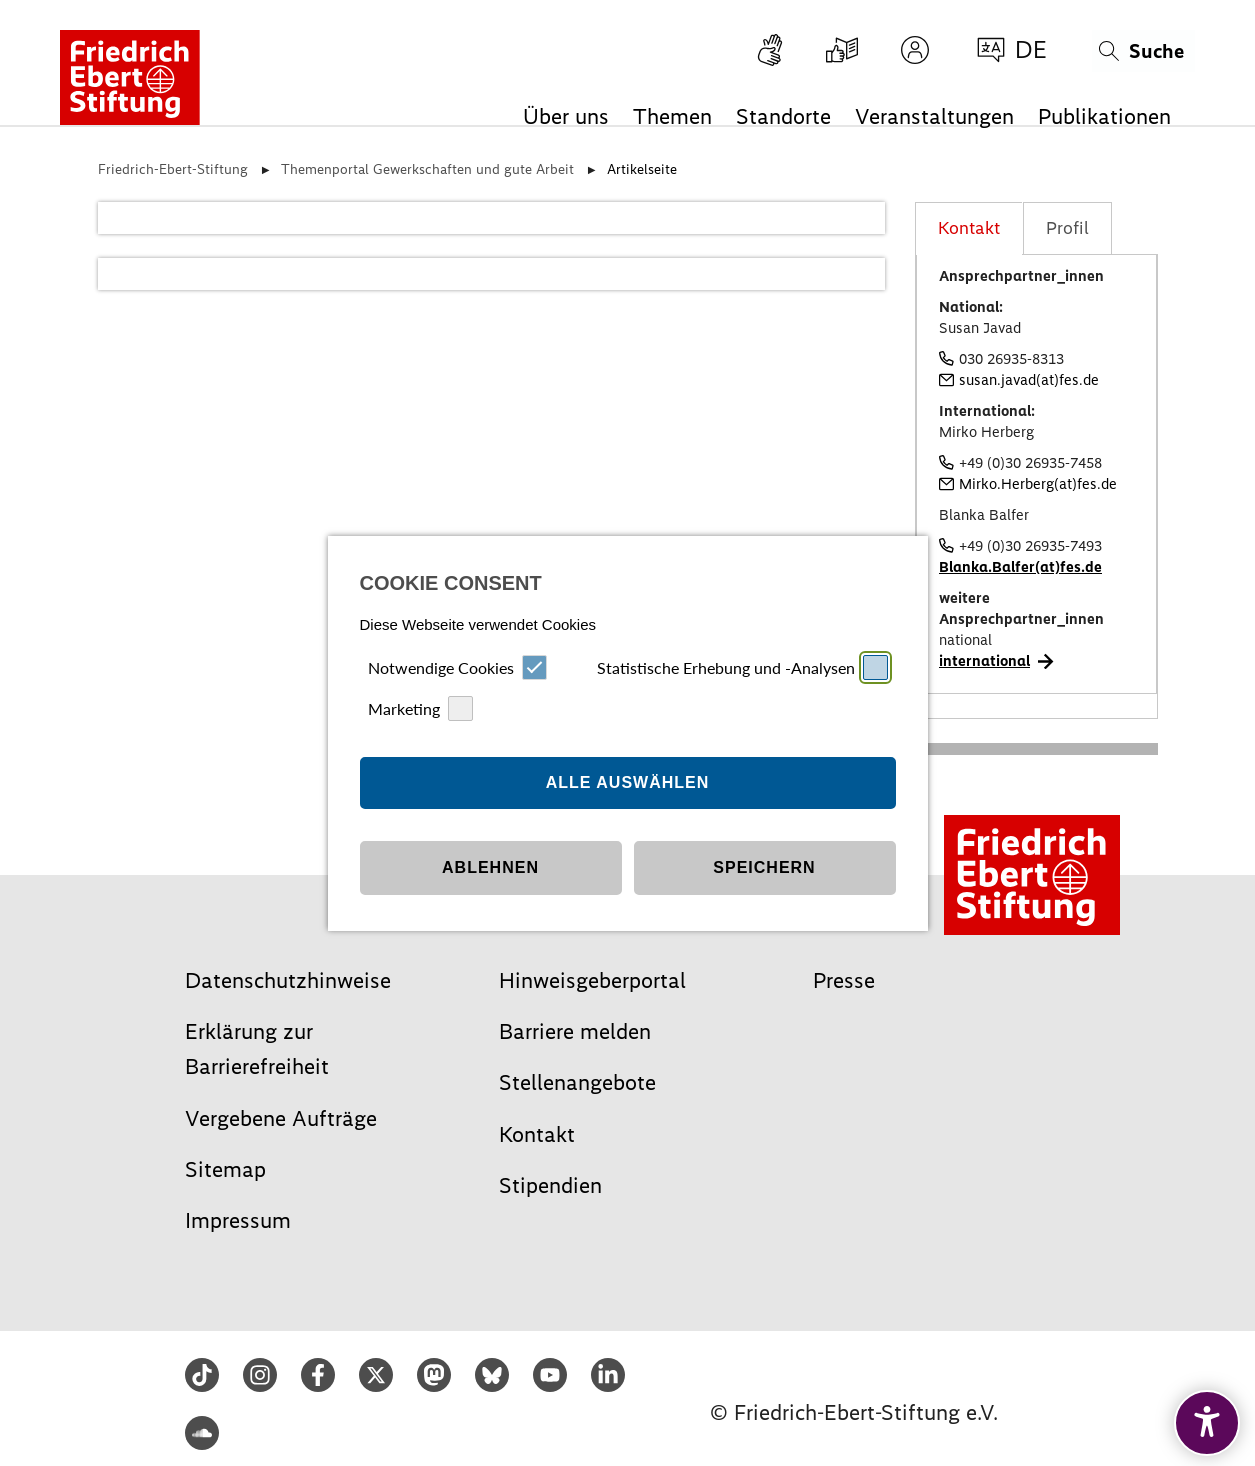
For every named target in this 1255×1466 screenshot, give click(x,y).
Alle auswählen (628, 736)
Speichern (764, 821)
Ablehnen (490, 821)
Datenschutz (659, 936)
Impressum (591, 936)
